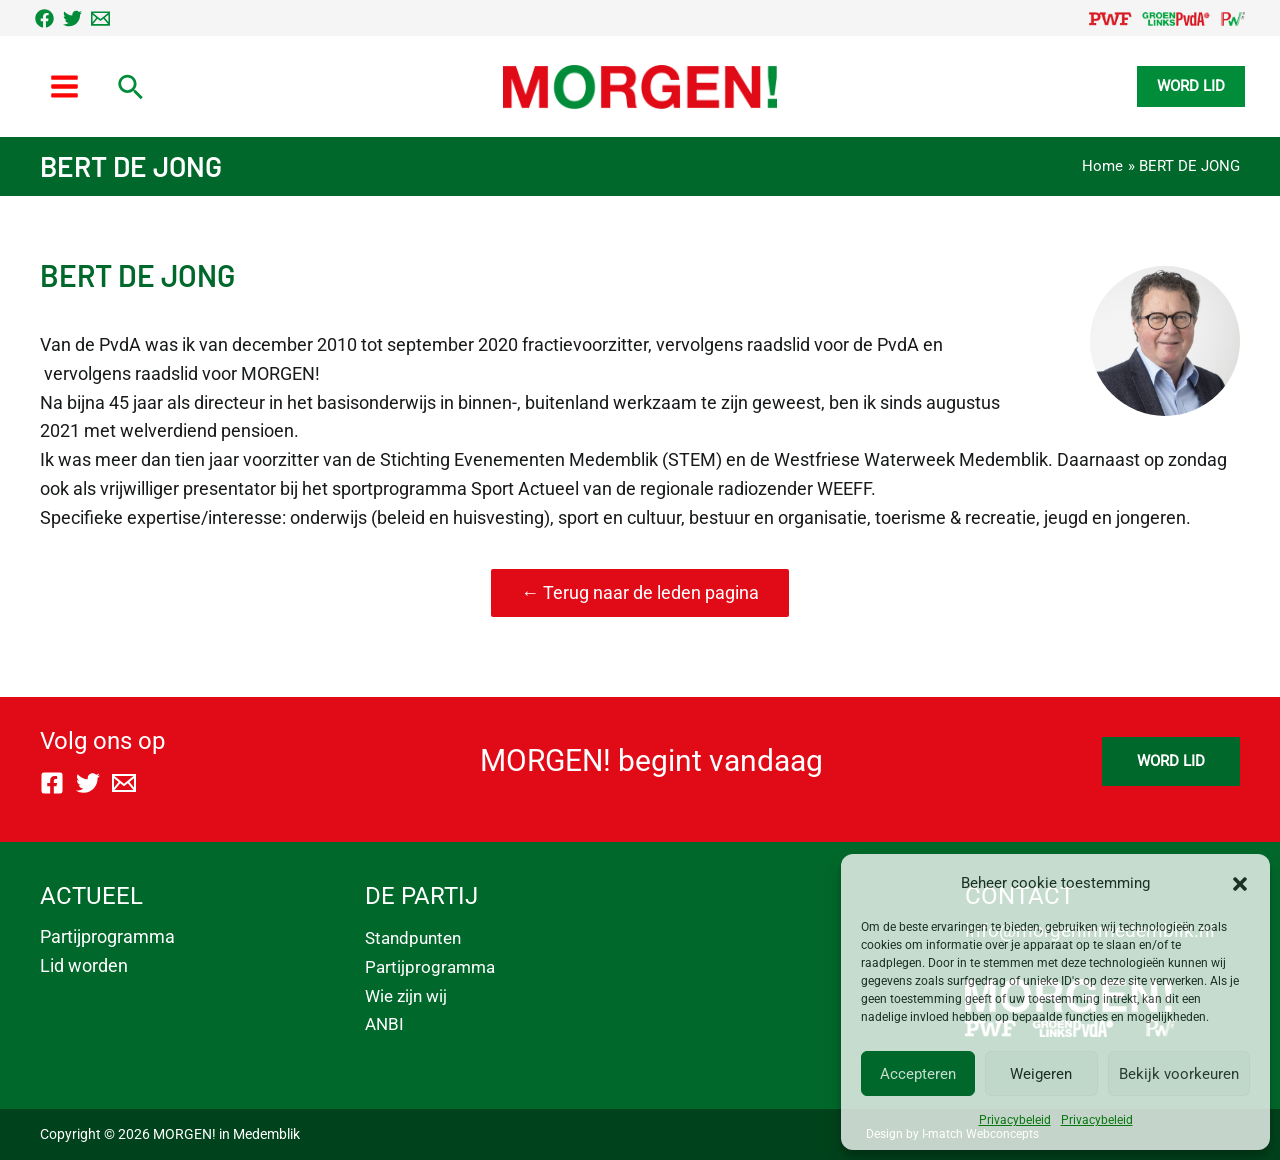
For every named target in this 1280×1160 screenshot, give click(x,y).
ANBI (384, 1024)
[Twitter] (72, 18)
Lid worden (84, 965)
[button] (1240, 884)
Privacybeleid (1015, 1120)
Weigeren (1041, 1074)
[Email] (100, 18)
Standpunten (413, 938)
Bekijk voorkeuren (1179, 1074)
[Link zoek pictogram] (131, 89)
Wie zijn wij (406, 996)
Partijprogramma (107, 936)
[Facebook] (44, 18)
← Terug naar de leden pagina (640, 592)
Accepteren (918, 1074)
